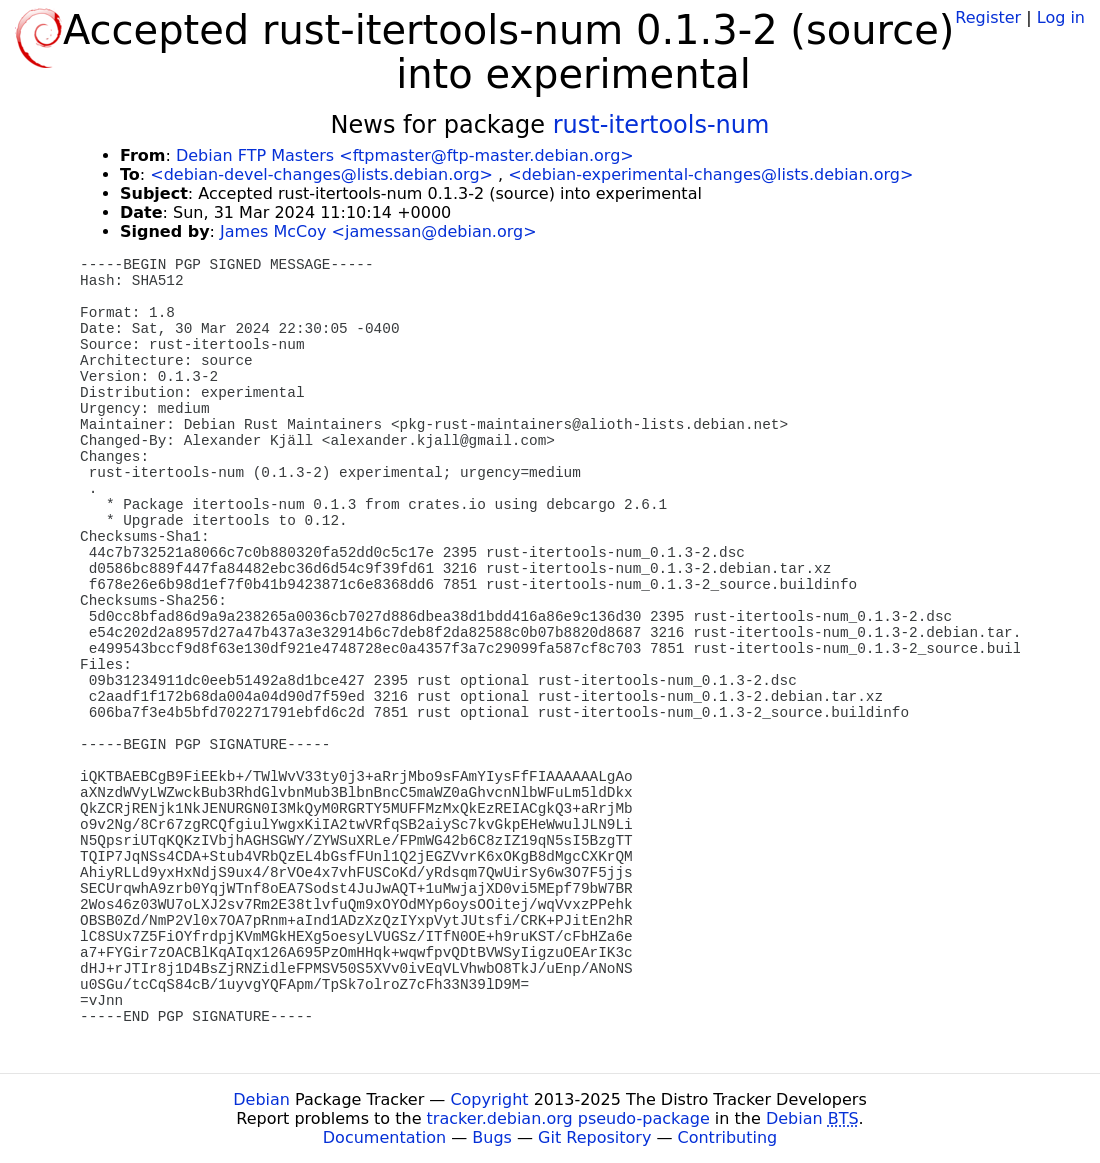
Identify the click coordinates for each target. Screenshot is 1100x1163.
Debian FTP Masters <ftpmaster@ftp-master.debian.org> (405, 155)
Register (988, 17)
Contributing (728, 1137)
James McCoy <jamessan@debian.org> (378, 231)
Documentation (384, 1137)
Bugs (492, 1137)
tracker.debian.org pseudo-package (568, 1118)
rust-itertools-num (661, 125)
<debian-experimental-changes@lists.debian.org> (710, 174)
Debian (261, 1099)
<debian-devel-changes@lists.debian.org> (321, 174)
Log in (1061, 17)
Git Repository (594, 1137)
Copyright (489, 1099)
